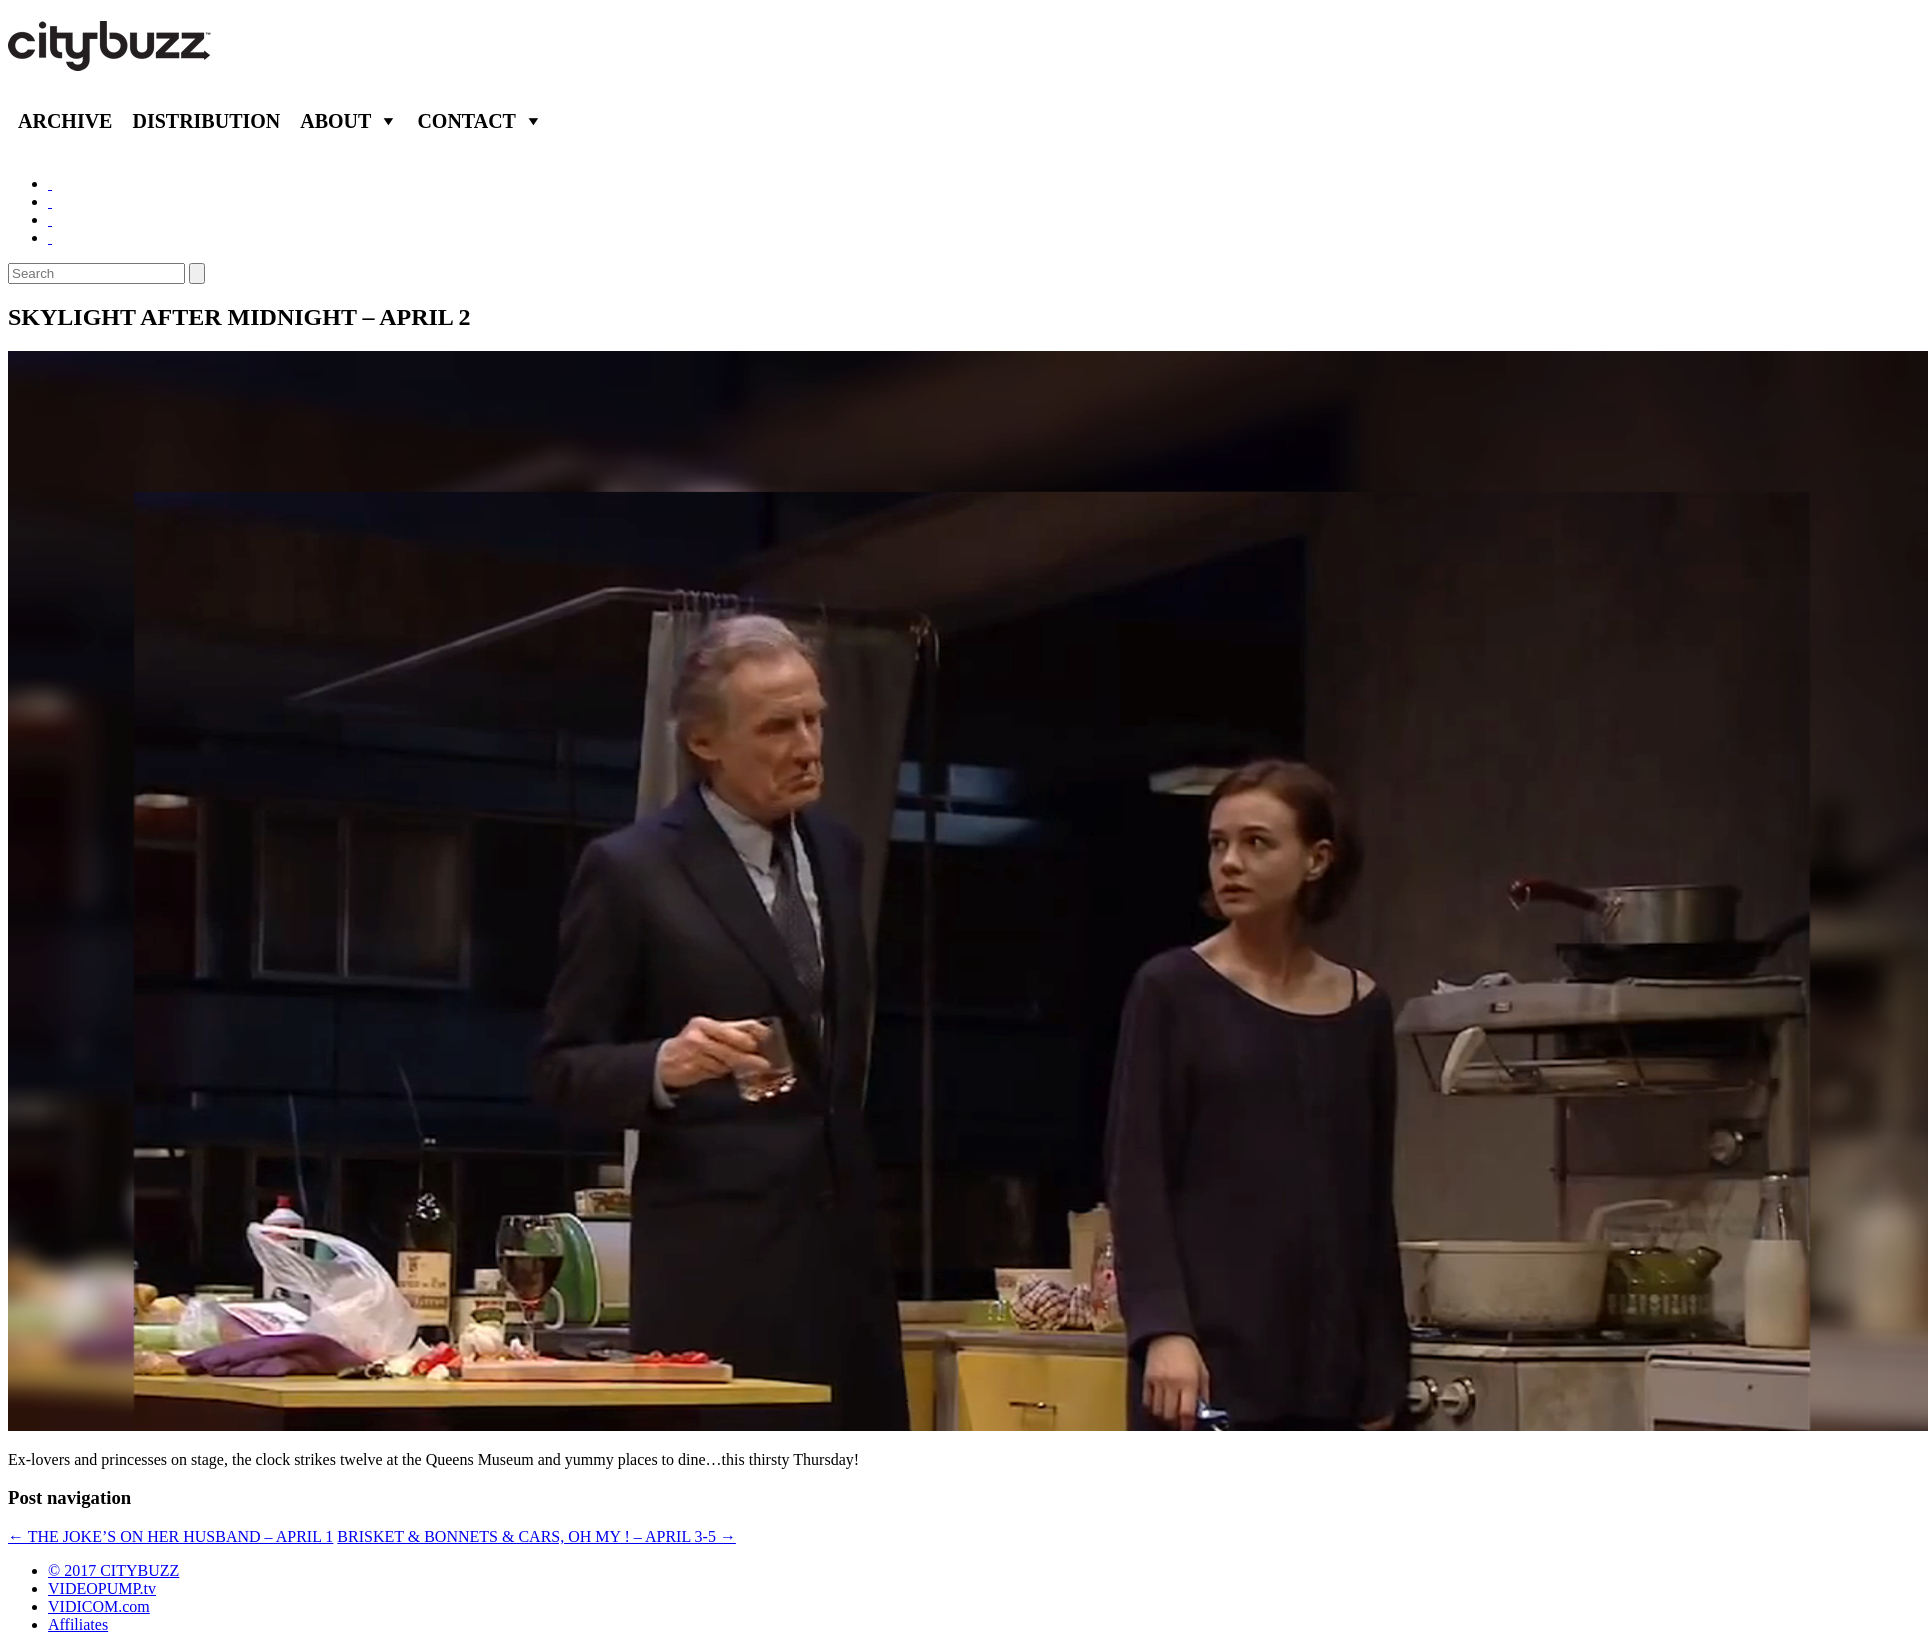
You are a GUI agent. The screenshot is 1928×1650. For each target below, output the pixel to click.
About (335, 121)
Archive (65, 121)
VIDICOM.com (99, 1606)
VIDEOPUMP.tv (102, 1588)
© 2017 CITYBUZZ (113, 1570)
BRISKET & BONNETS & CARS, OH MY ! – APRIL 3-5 (536, 1536)
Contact (466, 121)
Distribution (206, 121)
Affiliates (78, 1624)
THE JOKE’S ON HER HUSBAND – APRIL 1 (170, 1536)
